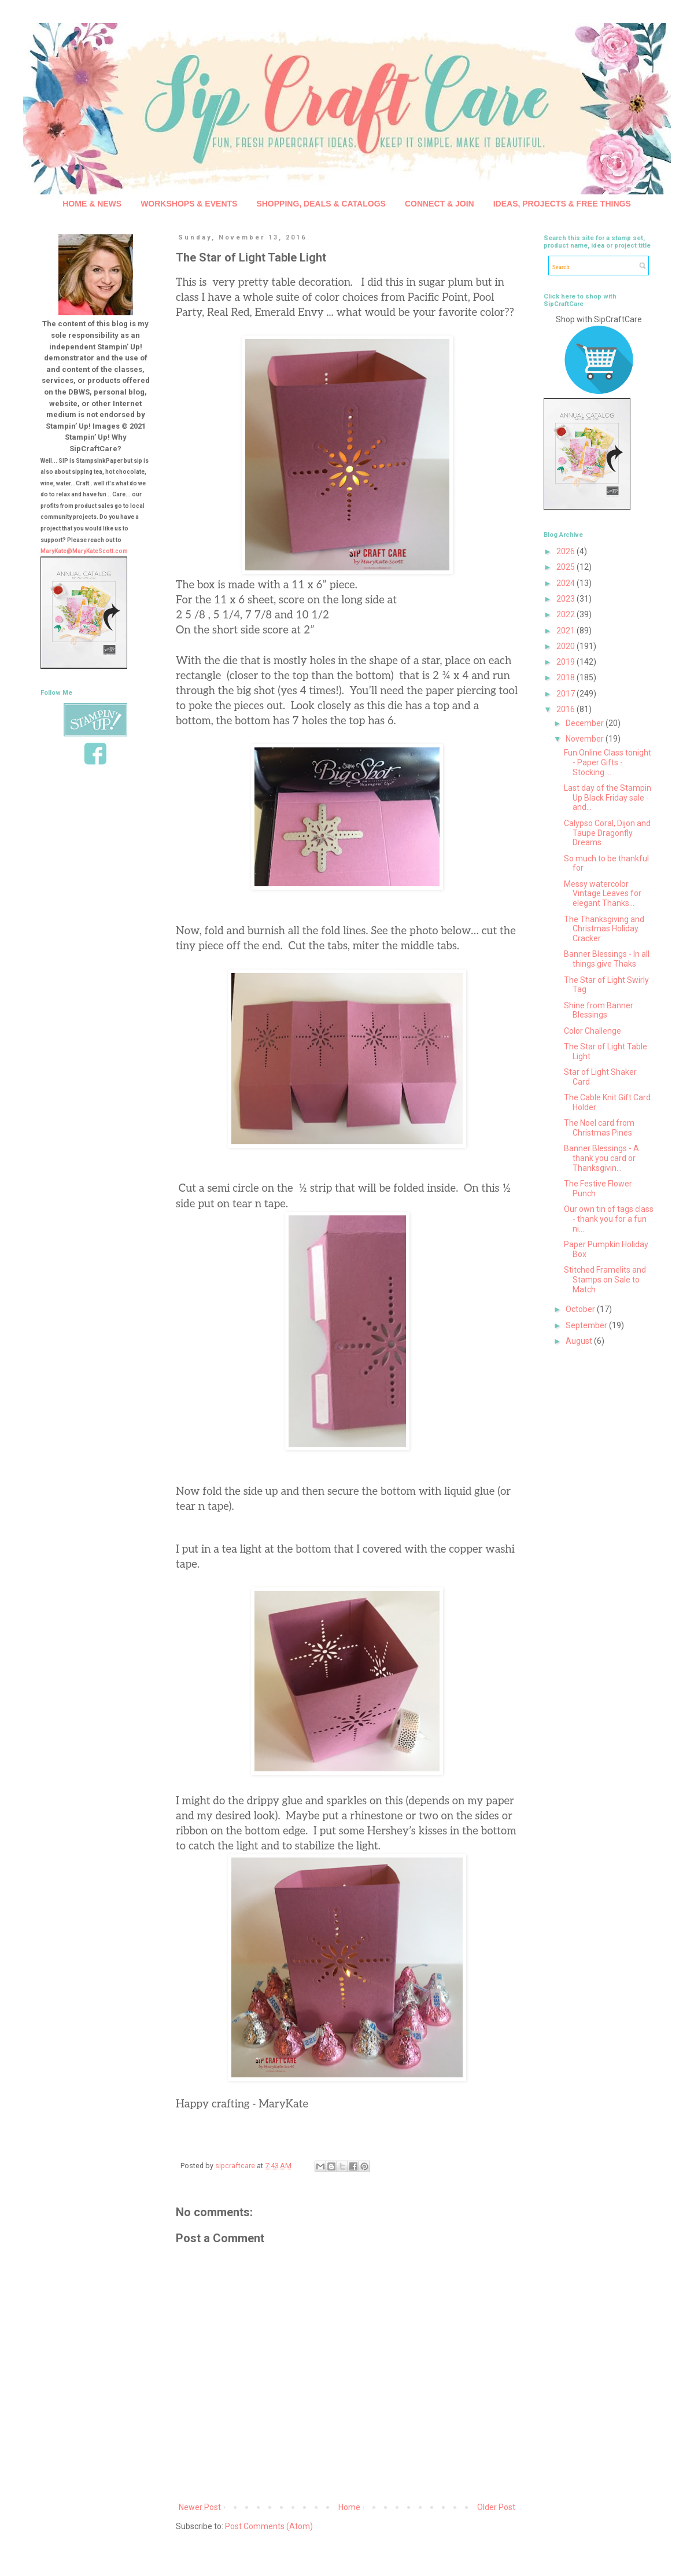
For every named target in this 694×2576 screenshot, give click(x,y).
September (587, 1325)
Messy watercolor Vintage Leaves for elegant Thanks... (602, 893)
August (580, 1341)
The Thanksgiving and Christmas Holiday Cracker (604, 929)
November (586, 738)
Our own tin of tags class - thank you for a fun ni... (609, 1218)
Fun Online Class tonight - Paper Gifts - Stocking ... (607, 762)
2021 (566, 630)
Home (349, 2507)
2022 (566, 614)
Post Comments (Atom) (269, 2526)
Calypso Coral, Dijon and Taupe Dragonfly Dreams (607, 833)
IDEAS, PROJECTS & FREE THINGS (562, 203)
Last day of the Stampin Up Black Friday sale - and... (607, 797)
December (586, 723)
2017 (566, 693)
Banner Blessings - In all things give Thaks (606, 958)
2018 (566, 677)
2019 (566, 661)
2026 (566, 551)
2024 (566, 583)
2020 (566, 646)
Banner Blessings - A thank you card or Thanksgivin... (601, 1158)
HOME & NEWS (91, 203)
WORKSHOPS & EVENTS (189, 203)
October (581, 1309)
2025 (566, 567)
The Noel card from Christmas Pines (599, 1127)
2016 (566, 709)
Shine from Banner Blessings (598, 1010)
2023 (566, 598)
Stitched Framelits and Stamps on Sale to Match (605, 1279)
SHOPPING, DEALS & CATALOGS (321, 203)
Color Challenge (592, 1030)
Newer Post (200, 2507)
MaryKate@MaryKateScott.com (84, 551)
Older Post (496, 2507)
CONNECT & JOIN (439, 203)
